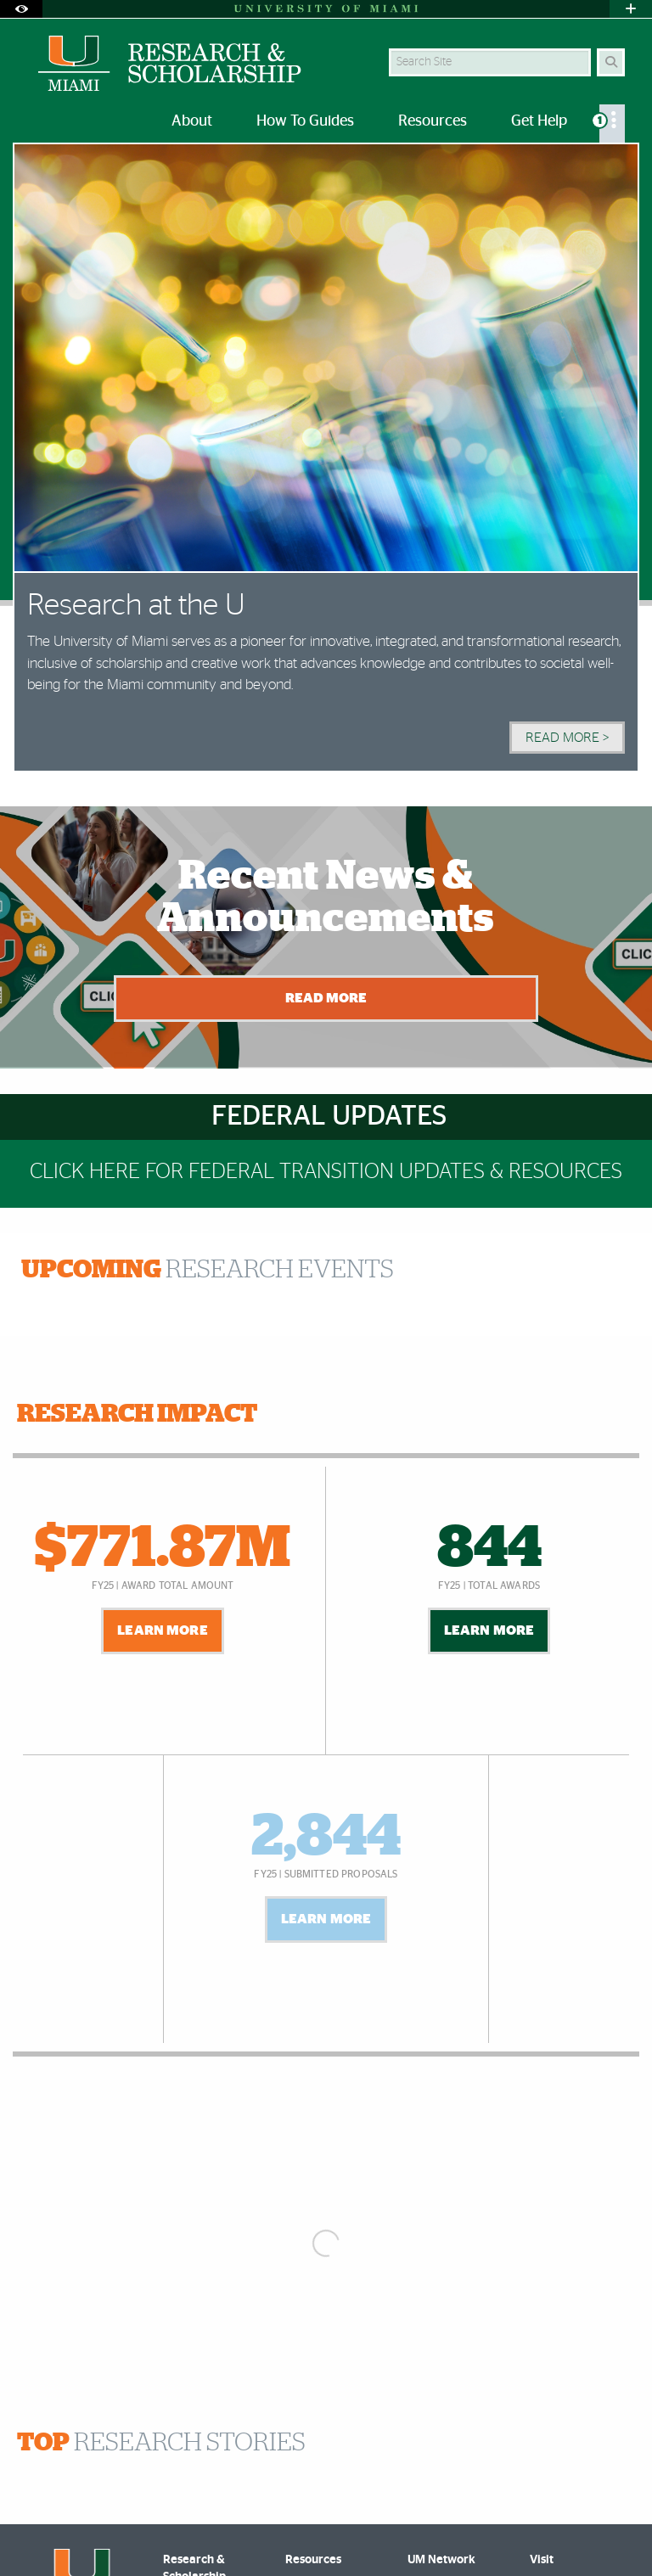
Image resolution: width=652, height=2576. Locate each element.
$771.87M (162, 1549)
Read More (326, 998)
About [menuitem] (191, 121)
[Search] (611, 62)
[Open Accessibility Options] (21, 9)
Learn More (162, 1630)
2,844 (326, 1837)
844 (489, 1549)
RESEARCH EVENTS (207, 1269)
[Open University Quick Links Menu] (631, 9)
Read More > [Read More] (567, 737)
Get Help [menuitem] (539, 121)
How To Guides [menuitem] (305, 121)
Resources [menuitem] (432, 121)
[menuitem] (612, 123)
